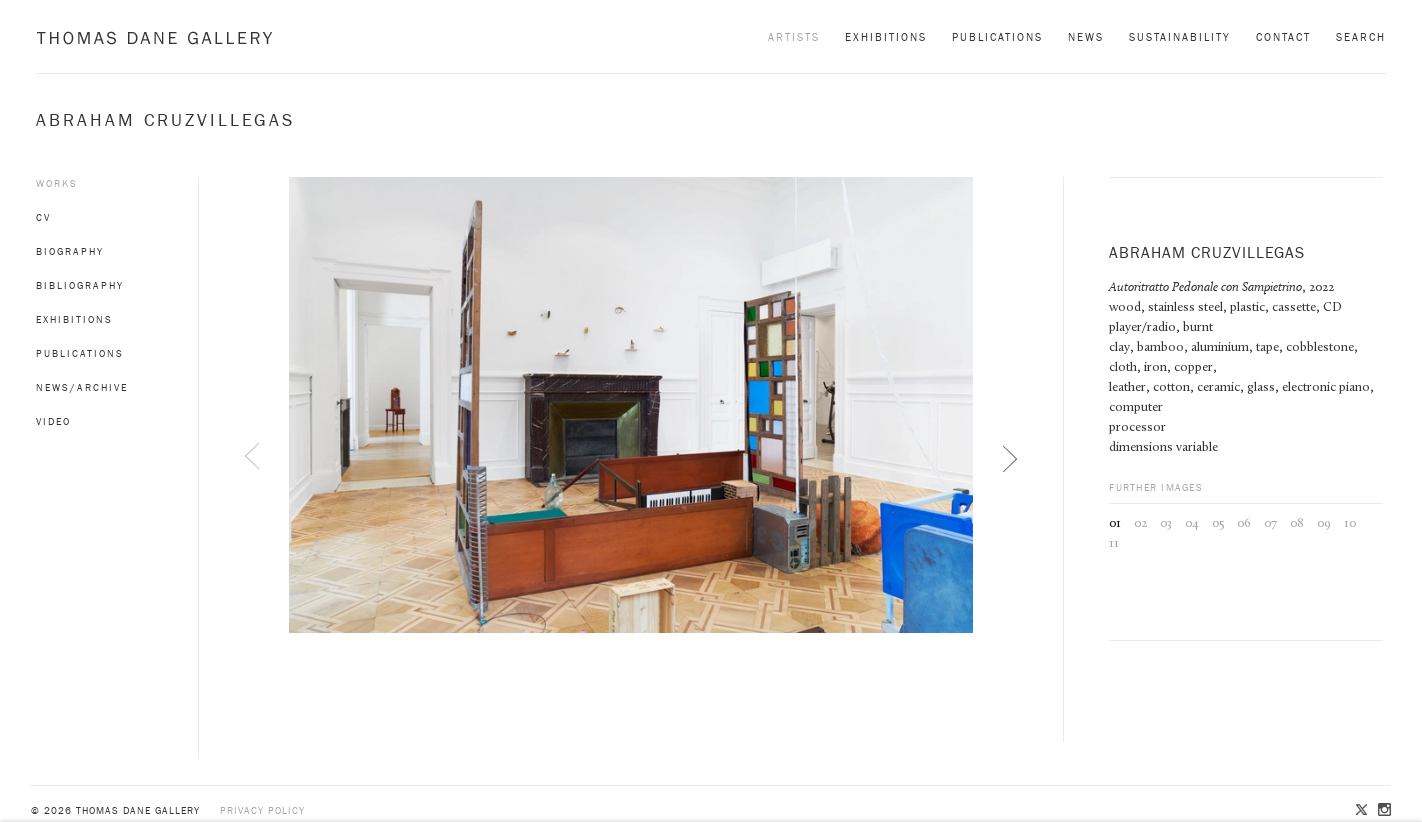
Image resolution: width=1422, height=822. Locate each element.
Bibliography (80, 285)
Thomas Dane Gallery (154, 37)
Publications (997, 37)
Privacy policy (262, 810)
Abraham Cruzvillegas (165, 120)
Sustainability (1180, 37)
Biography (70, 251)
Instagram (1383, 811)
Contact (1283, 37)
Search (1361, 37)
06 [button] (1244, 523)
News (1086, 37)
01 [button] (1115, 523)
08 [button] (1297, 523)
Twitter (1363, 811)
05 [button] (1218, 523)
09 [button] (1324, 523)
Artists (794, 37)
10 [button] (1350, 523)
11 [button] (1114, 543)
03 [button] (1166, 523)
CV (43, 217)
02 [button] (1140, 523)
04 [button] (1192, 523)
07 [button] (1270, 523)
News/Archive (82, 387)
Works (57, 183)
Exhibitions (886, 37)
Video (53, 421)
